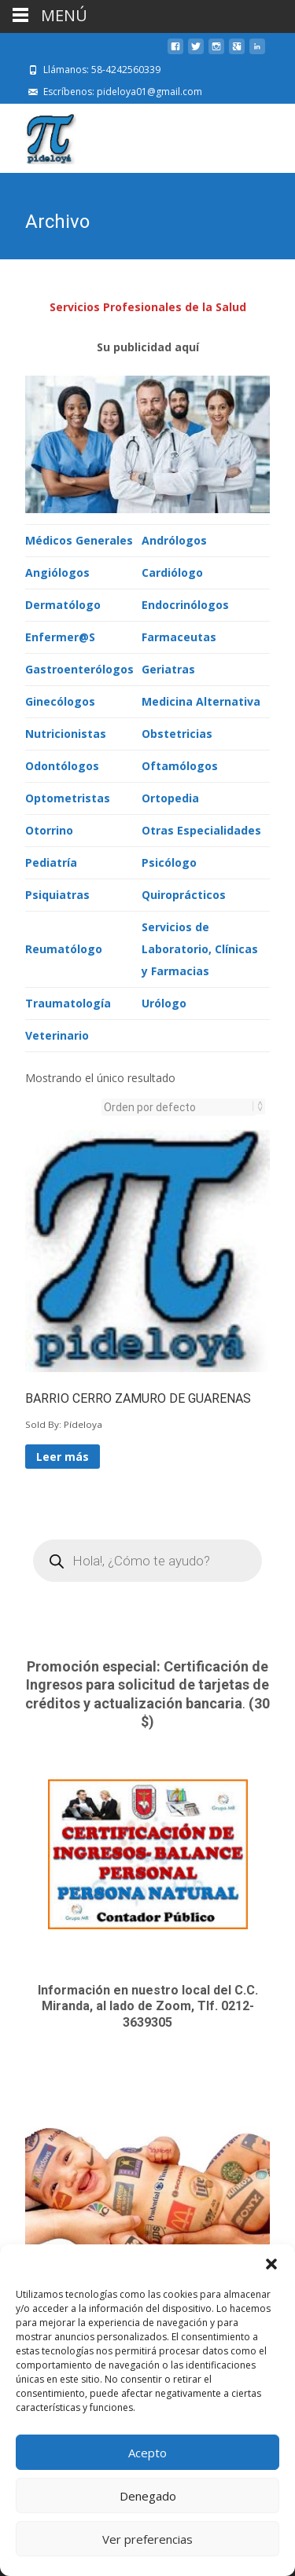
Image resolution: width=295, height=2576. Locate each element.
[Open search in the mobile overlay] (147, 1559)
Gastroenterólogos (79, 667)
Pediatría (51, 860)
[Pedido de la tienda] (178, 1105)
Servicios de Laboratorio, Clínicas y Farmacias (200, 947)
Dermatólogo (63, 603)
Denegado (148, 2496)
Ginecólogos (60, 699)
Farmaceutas (179, 635)
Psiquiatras (57, 893)
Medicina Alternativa (201, 699)
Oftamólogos (180, 764)
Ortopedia (170, 796)
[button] (271, 2264)
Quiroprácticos (184, 893)
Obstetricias (177, 732)
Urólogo (164, 1001)
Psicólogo (169, 860)
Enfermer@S (60, 635)
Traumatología (68, 1001)
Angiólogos (57, 570)
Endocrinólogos (185, 603)
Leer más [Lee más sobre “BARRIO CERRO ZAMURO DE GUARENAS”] (62, 1455)
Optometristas (67, 796)
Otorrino (49, 828)
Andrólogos (174, 538)
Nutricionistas (65, 732)
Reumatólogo (63, 947)
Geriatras (168, 667)
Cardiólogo (172, 570)
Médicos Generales (79, 538)
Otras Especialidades (201, 828)
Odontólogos (62, 764)
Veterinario (57, 1033)
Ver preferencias (147, 2539)
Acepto (147, 2452)
